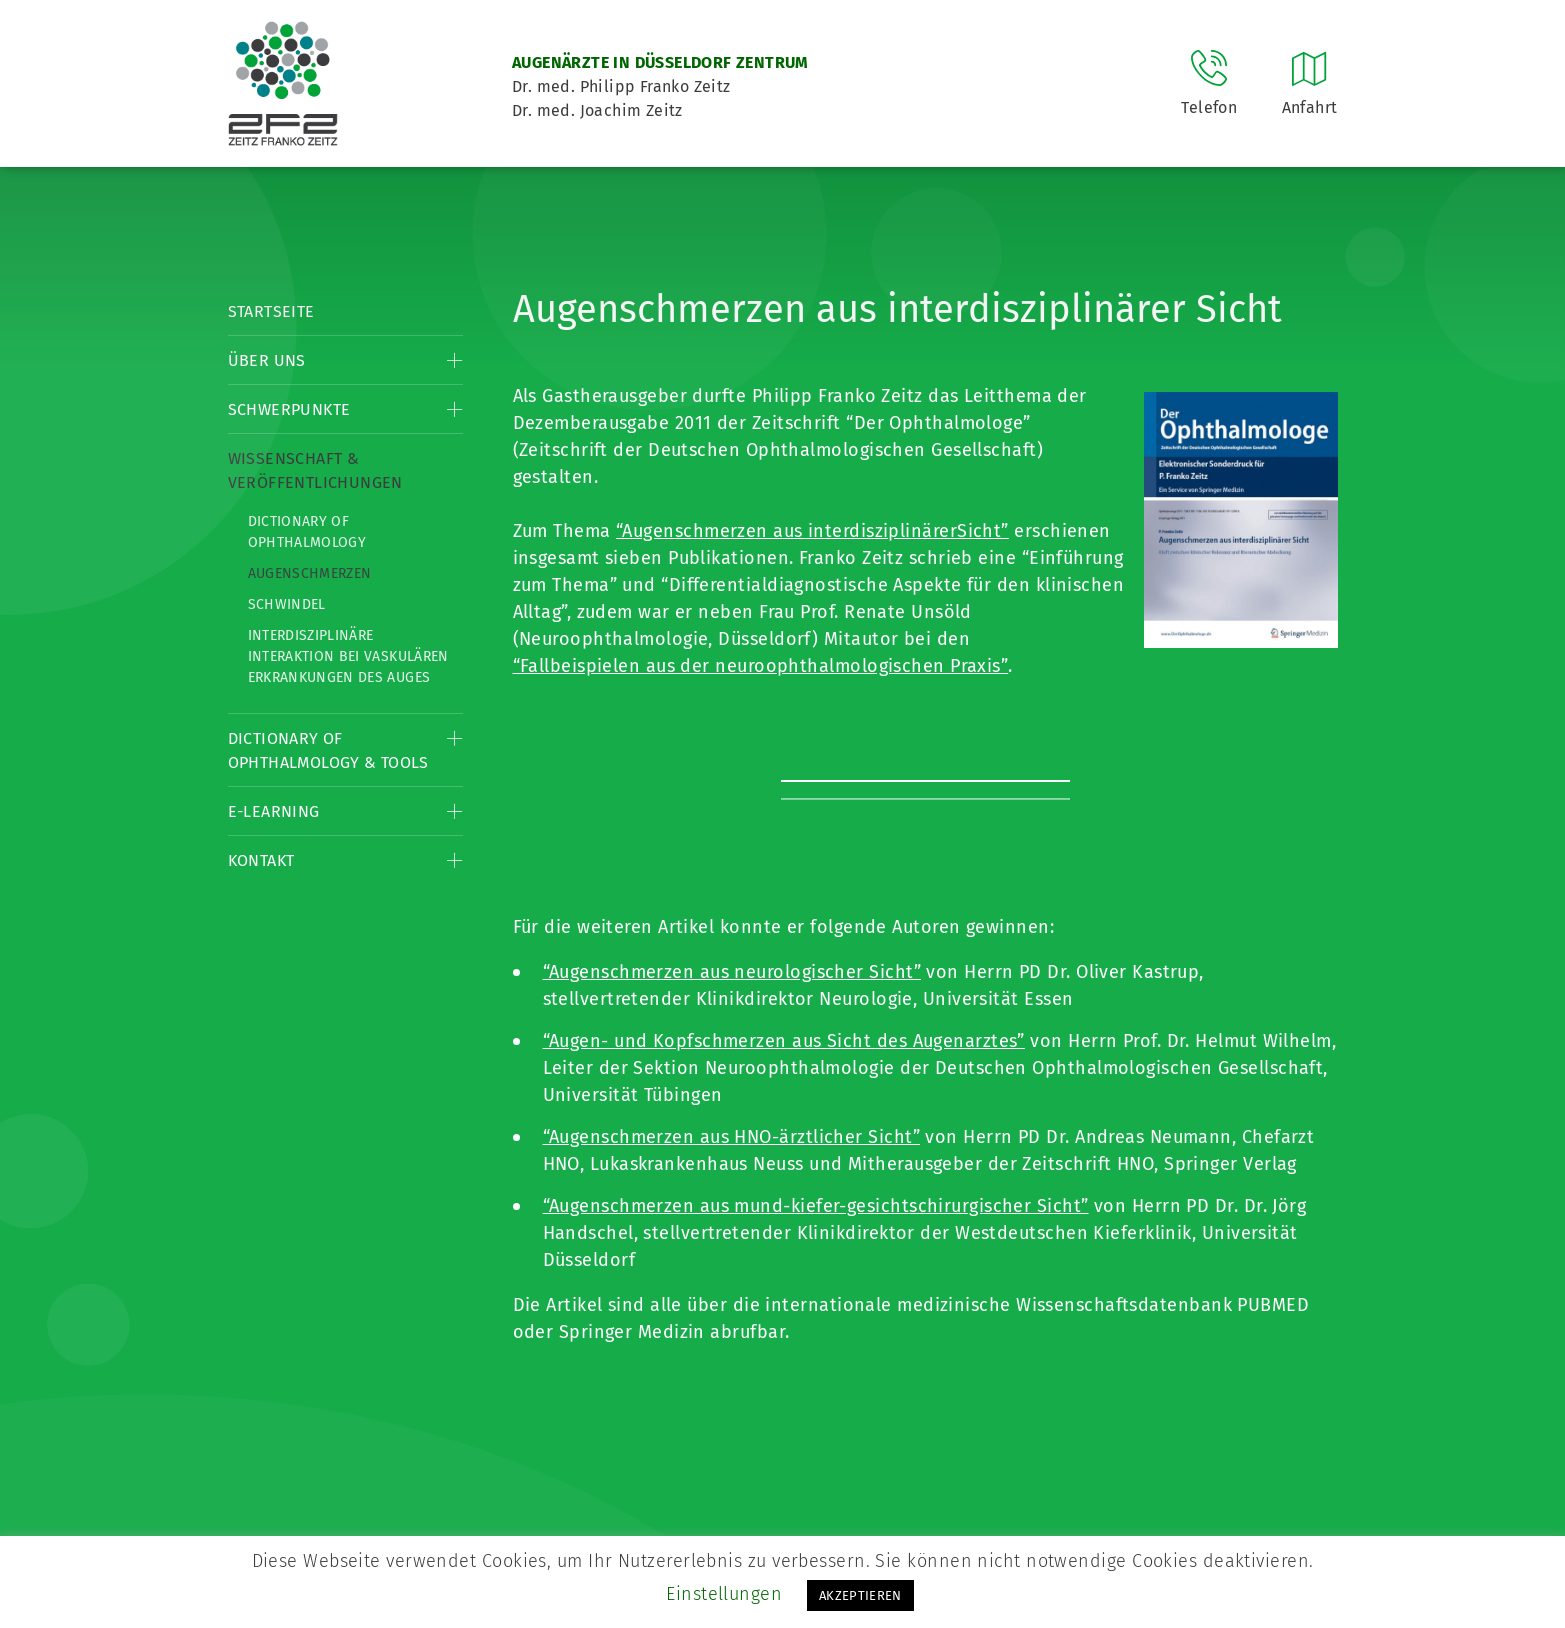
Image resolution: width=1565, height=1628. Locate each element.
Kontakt (261, 860)
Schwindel (287, 604)
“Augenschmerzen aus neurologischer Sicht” (732, 972)
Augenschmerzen (310, 573)
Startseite (271, 311)
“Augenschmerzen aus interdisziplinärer (786, 531)
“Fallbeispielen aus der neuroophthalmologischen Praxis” (761, 666)
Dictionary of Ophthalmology (307, 532)
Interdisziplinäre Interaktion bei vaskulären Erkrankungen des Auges (348, 656)
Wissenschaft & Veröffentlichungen (315, 470)
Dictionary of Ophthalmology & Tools (328, 750)
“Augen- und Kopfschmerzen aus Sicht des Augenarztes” (784, 1041)
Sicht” (983, 531)
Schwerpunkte (289, 409)
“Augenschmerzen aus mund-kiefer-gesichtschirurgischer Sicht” (816, 1206)
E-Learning (274, 811)
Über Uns (267, 360)
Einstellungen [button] (724, 1594)
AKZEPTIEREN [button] (860, 1595)
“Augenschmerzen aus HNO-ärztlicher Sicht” (731, 1137)
